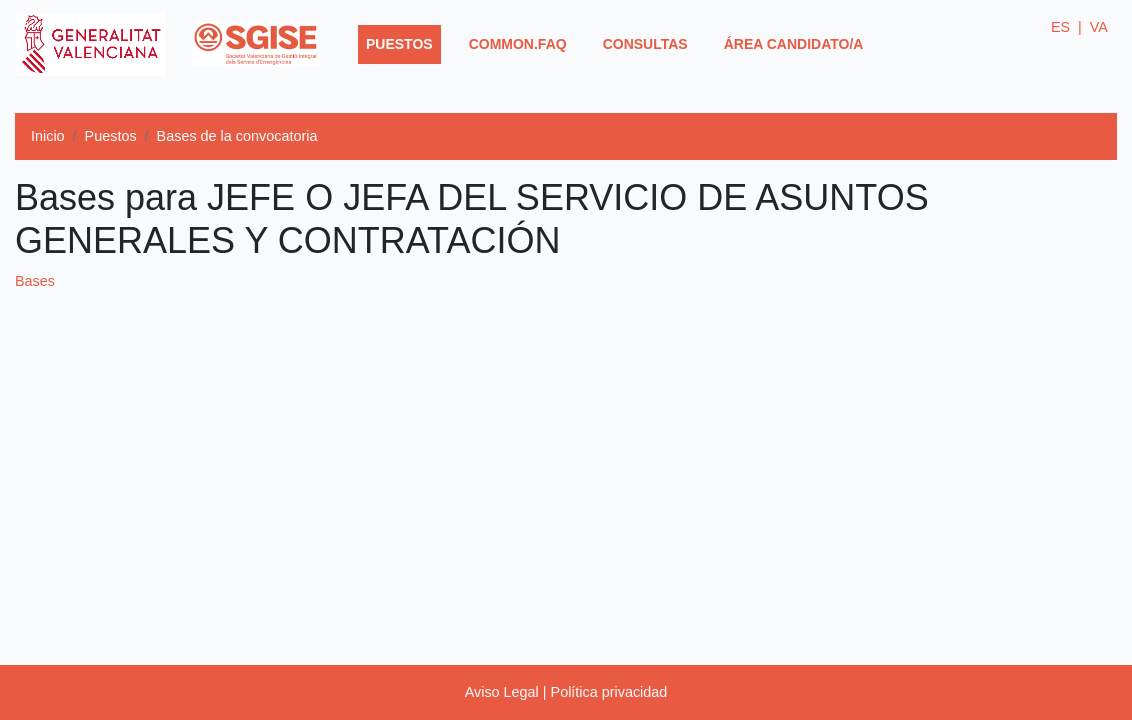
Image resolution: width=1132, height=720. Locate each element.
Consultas (645, 44)
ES (1066, 27)
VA (1099, 27)
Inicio (48, 136)
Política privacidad (609, 692)
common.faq (518, 44)
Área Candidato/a (794, 44)
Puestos (403, 42)
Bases (35, 281)
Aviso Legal (502, 692)
